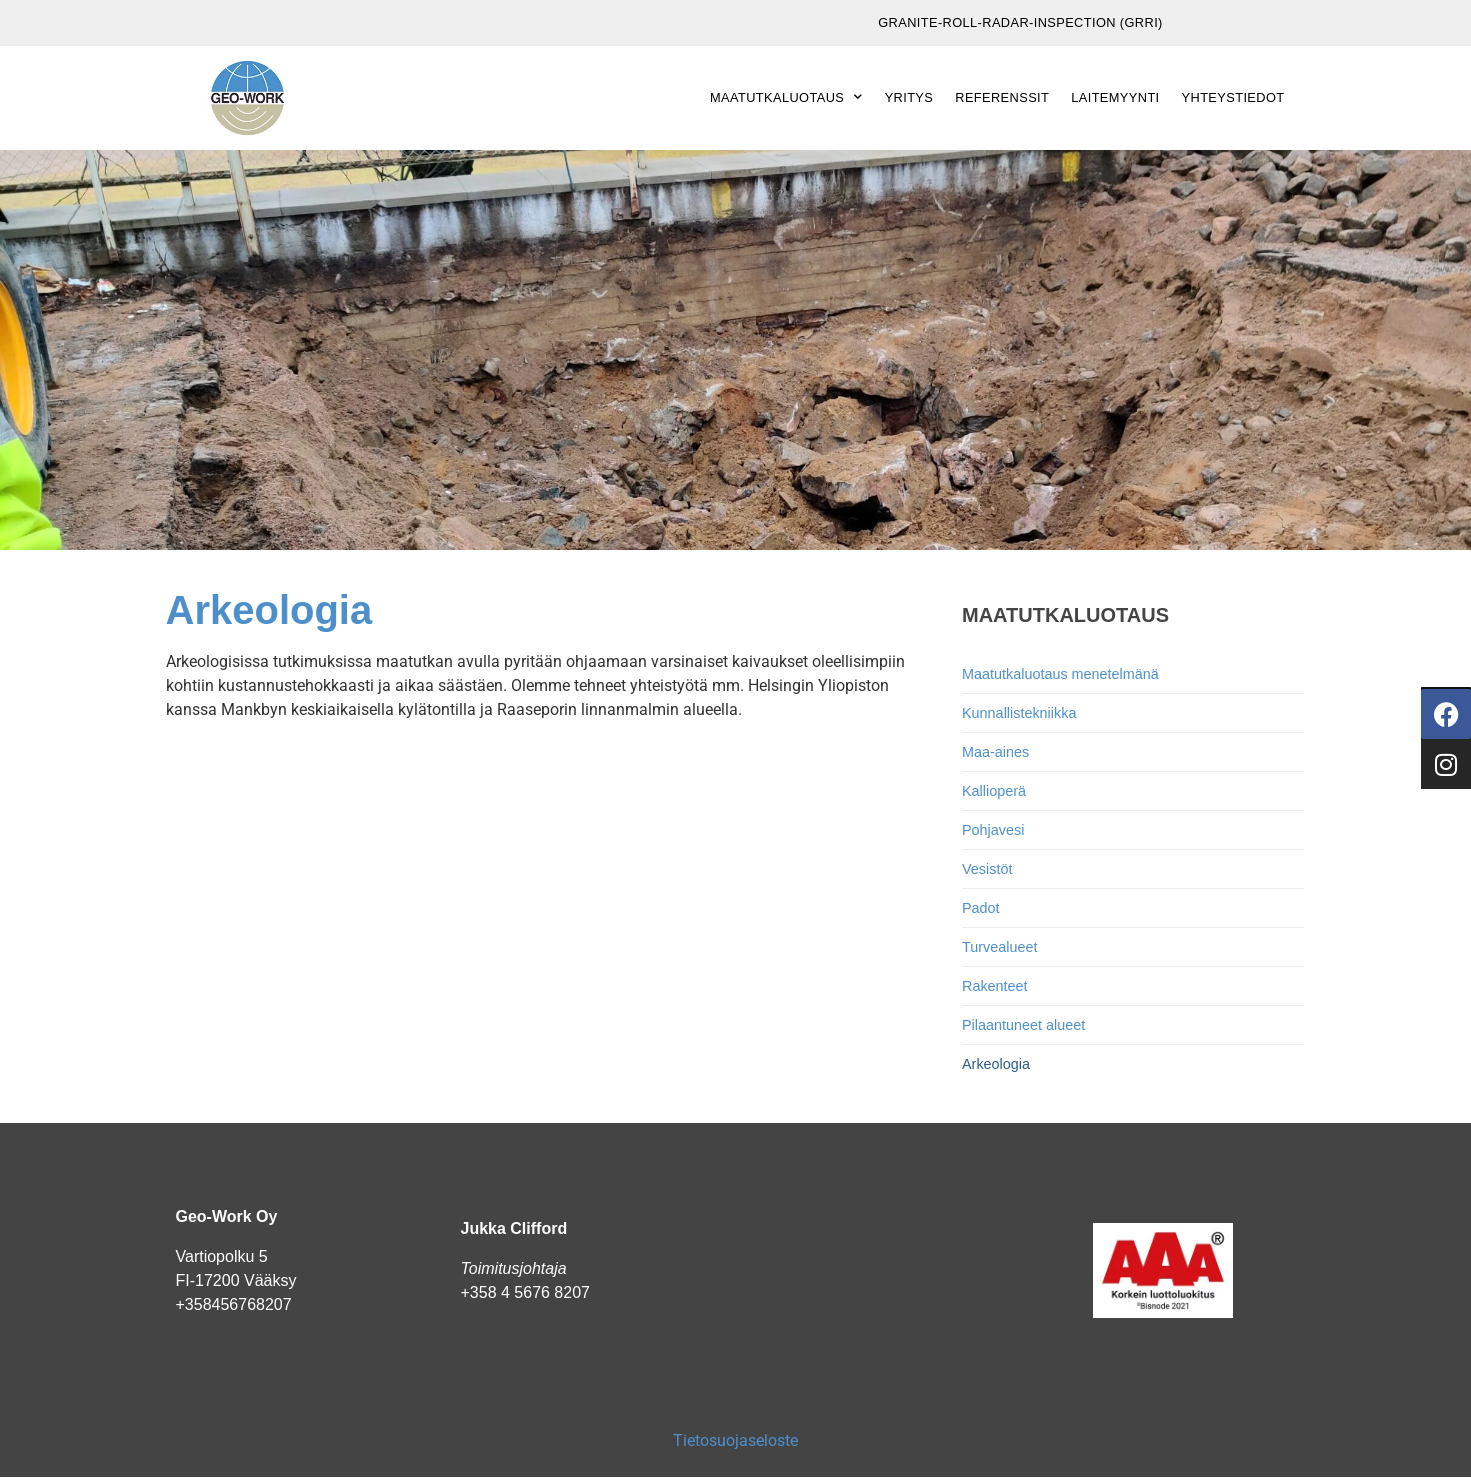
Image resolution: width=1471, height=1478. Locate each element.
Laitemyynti (1115, 97)
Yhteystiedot (1233, 97)
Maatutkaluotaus (786, 97)
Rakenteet (995, 986)
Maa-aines (995, 752)
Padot (981, 908)
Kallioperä (994, 791)
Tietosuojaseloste (735, 1440)
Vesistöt (987, 869)
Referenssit (1002, 97)
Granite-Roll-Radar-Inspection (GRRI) (1020, 22)
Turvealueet (999, 947)
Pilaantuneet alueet (1023, 1025)
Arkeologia (996, 1064)
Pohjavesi (993, 830)
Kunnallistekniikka (1019, 713)
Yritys (909, 97)
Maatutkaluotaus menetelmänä (1060, 674)
